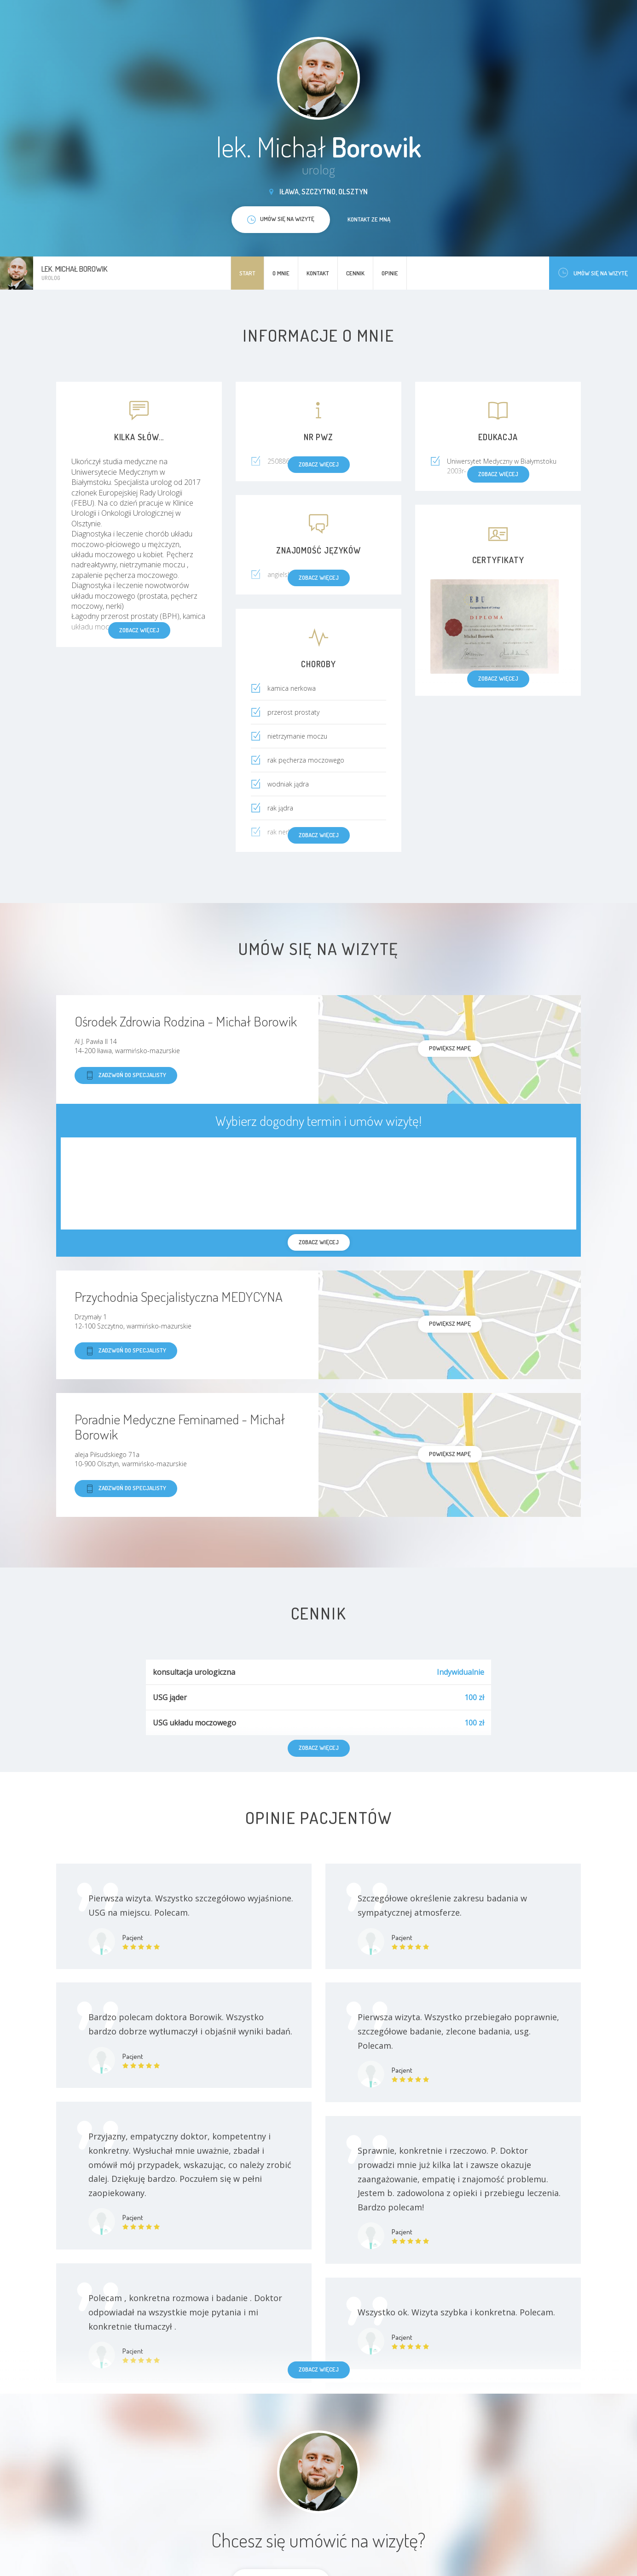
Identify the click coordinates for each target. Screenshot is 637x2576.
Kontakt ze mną (368, 219)
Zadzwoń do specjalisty (126, 1075)
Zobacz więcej (319, 2369)
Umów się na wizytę (593, 273)
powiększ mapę (450, 1048)
